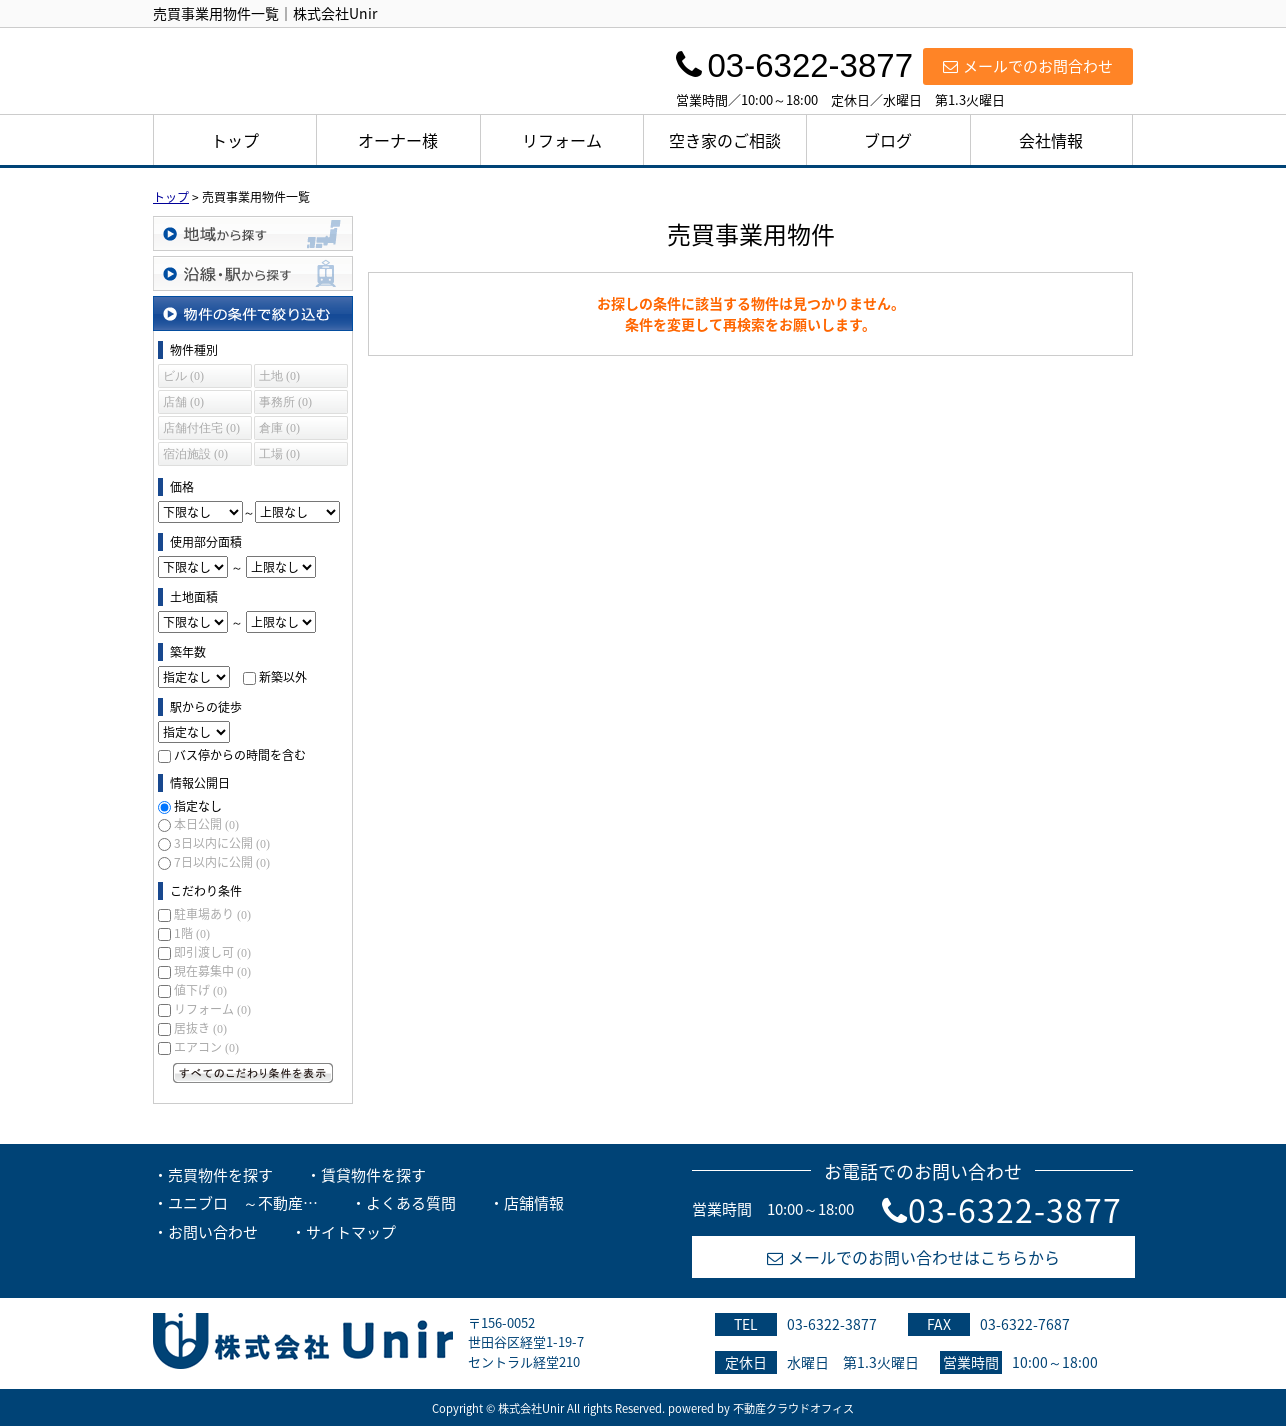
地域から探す (253, 233)
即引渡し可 (212, 952)
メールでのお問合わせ (1028, 66)
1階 (192, 933)
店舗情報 (534, 1203)
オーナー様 (398, 140)
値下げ (200, 990)
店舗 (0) (183, 402)
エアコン (206, 1047)
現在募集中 (212, 971)
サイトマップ (351, 1232)
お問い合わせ (213, 1232)
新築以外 (283, 677)
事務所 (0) (285, 402)
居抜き (200, 1028)
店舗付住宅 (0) (201, 428)
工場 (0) (279, 454)
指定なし (198, 806)
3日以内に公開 (222, 843)
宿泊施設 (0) (195, 454)
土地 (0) (279, 376)
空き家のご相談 (725, 140)
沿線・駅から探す (253, 273)
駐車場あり (212, 914)
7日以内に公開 (222, 862)
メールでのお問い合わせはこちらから (913, 1257)
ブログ (888, 140)
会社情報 (1051, 140)
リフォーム (562, 140)
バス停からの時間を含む (240, 755)
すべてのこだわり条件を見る (253, 1073)
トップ (235, 140)
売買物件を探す (220, 1175)
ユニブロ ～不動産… (243, 1203)
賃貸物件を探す (373, 1175)
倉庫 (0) (279, 428)
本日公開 (206, 824)
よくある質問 (411, 1203)
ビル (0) (183, 376)
